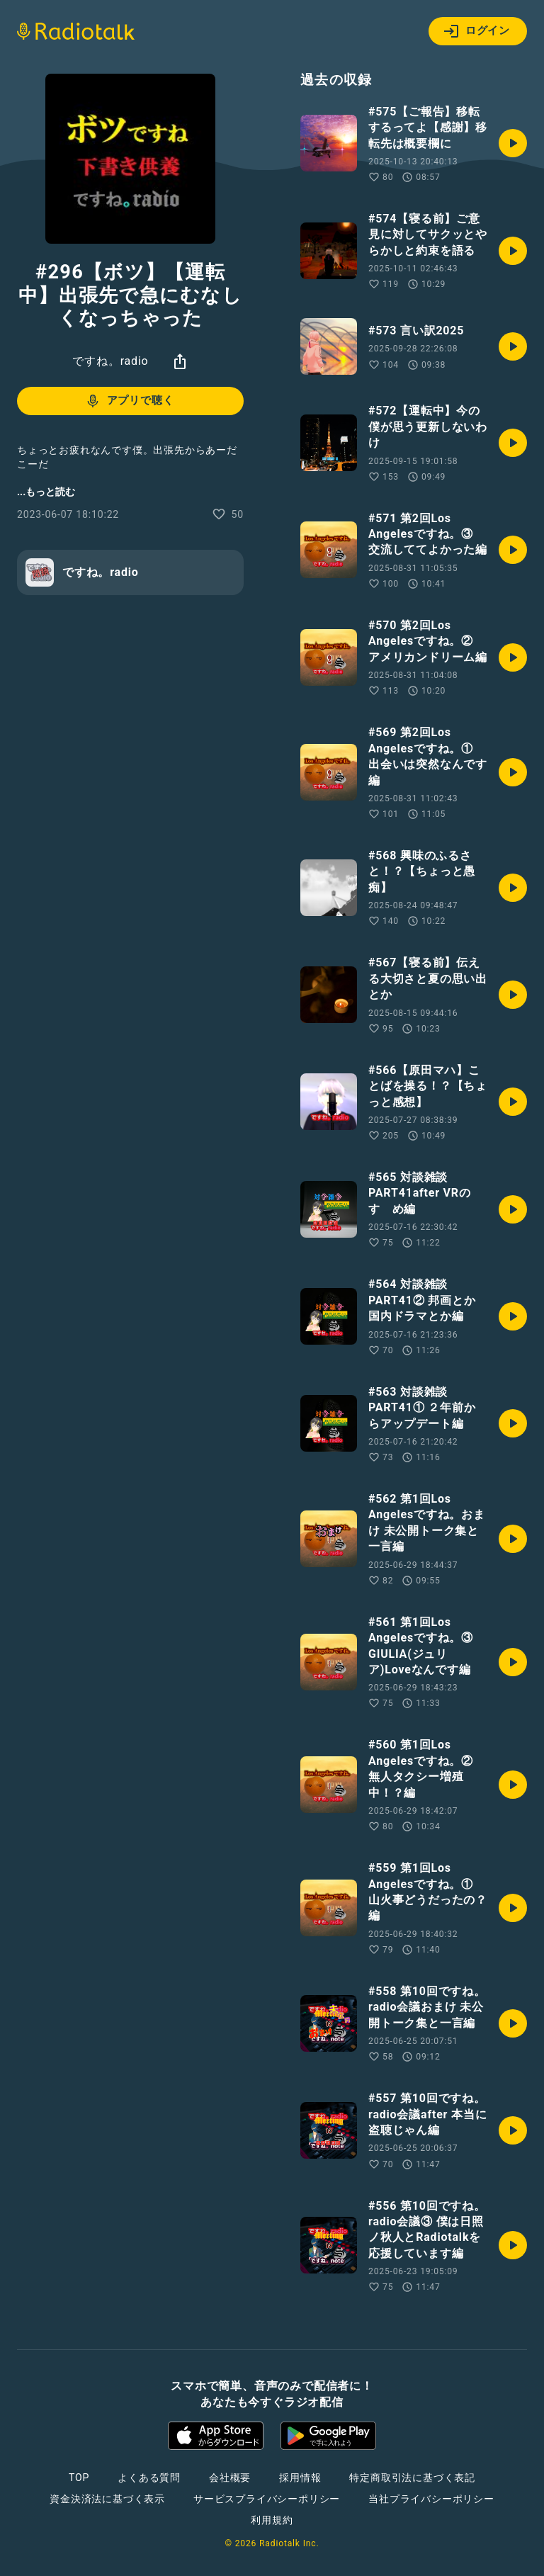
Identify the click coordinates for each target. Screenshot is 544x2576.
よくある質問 (149, 2477)
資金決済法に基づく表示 (107, 2498)
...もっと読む (46, 491)
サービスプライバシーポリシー (266, 2498)
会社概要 (230, 2477)
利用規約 (272, 2520)
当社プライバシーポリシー (431, 2498)
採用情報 (300, 2477)
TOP (79, 2477)
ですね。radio (110, 361)
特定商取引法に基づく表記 (412, 2477)
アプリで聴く (129, 400)
